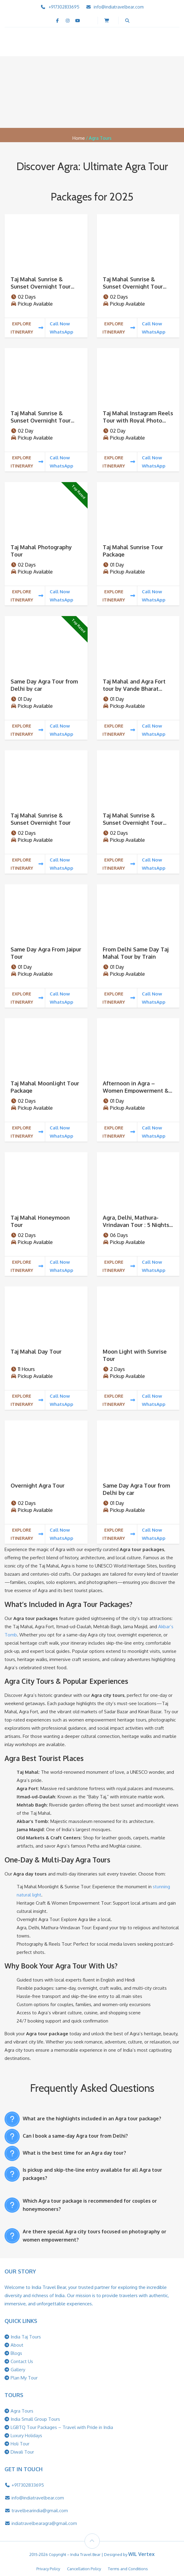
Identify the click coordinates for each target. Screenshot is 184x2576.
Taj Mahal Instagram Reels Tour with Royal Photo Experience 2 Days (138, 420)
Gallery (18, 2369)
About (17, 2345)
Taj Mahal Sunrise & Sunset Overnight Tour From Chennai (41, 420)
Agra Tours (22, 2411)
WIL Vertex (141, 2554)
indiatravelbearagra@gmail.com (44, 2523)
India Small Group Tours (35, 2419)
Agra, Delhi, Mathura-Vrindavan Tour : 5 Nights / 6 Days (138, 1224)
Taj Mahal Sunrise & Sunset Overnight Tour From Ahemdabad (133, 822)
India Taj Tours (26, 2337)
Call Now (60, 324)
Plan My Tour (24, 2378)
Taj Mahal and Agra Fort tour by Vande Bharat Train (134, 688)
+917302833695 (64, 6)
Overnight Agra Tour (38, 1485)
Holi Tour (20, 2444)
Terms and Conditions (128, 2568)
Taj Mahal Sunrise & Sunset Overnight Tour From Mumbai (133, 286)
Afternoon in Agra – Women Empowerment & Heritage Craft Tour (136, 1090)
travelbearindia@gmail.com (40, 2510)
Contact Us (22, 2361)
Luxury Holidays (26, 2435)
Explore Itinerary (27, 327)
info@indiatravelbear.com (119, 6)
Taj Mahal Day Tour (36, 1351)
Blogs (16, 2353)
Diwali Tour (22, 2452)
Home (78, 138)
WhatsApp (61, 332)
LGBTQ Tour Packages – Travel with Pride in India (62, 2427)
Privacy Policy (48, 2568)
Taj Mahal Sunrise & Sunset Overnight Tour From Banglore (41, 286)
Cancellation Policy (84, 2568)
